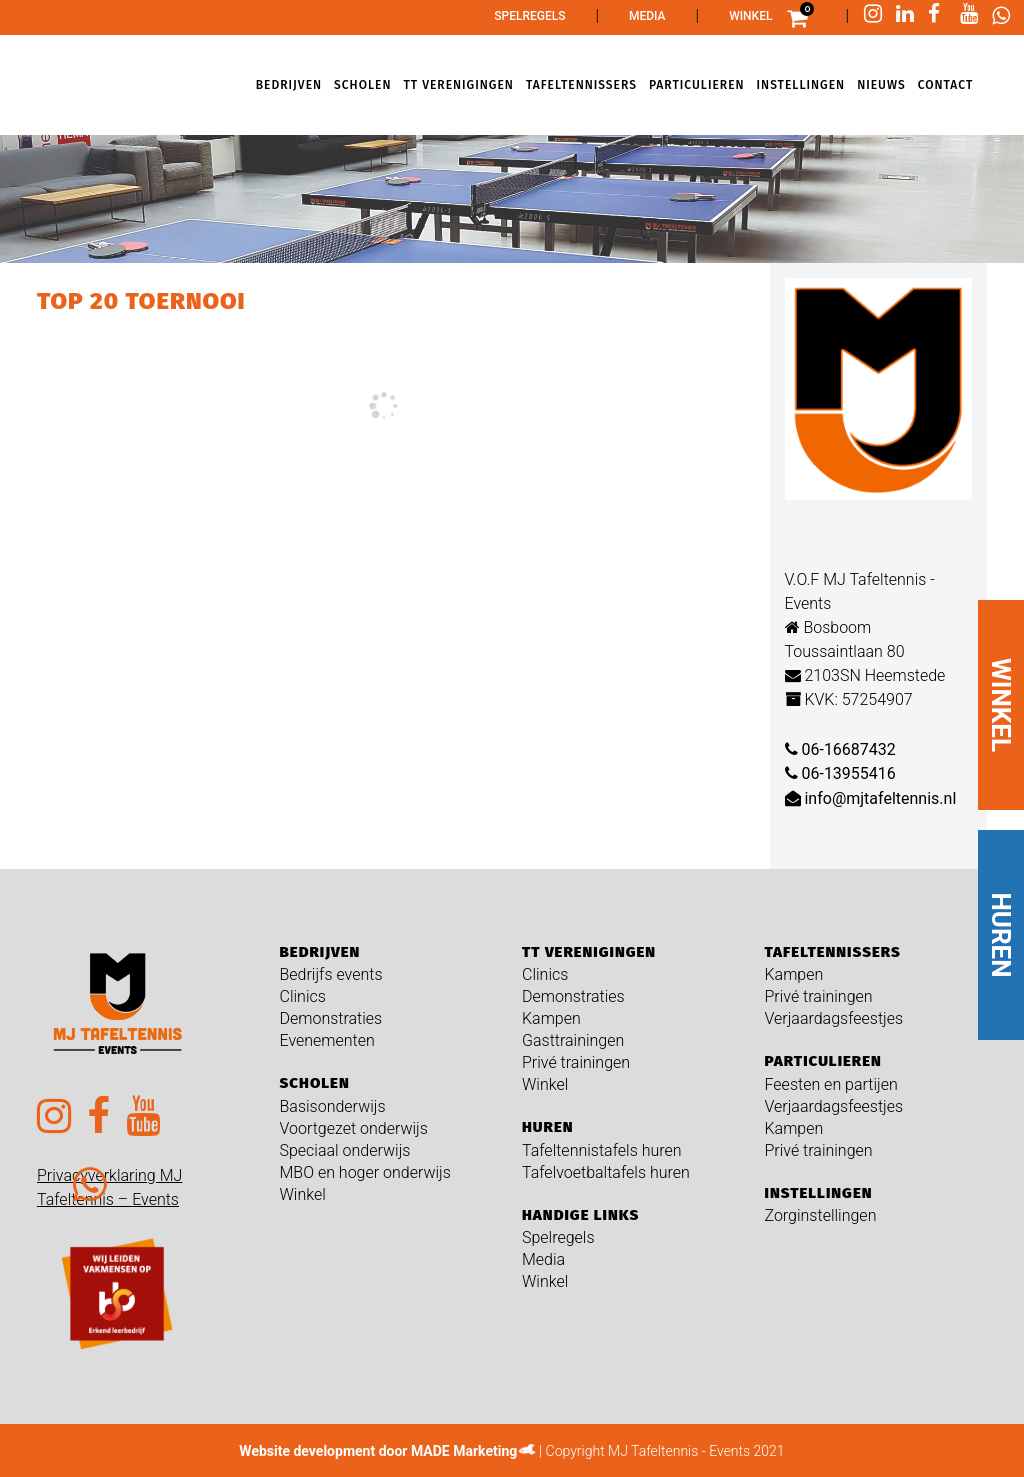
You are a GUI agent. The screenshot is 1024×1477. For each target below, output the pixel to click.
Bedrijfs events (331, 974)
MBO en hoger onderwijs (365, 1172)
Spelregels (529, 16)
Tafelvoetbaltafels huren (606, 1172)
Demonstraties (331, 1018)
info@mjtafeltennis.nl (871, 798)
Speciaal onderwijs (345, 1150)
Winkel (750, 16)
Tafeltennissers (833, 952)
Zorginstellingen (821, 1215)
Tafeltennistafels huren (602, 1150)
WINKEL (1001, 705)
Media (647, 16)
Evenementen (327, 1040)
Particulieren (823, 1061)
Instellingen (819, 1193)
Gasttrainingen (573, 1040)
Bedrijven (320, 952)
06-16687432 (840, 749)
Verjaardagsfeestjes (834, 1018)
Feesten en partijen (831, 1084)
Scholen (315, 1083)
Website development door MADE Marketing (378, 1451)
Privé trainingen (576, 1062)
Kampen (551, 1018)
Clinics (303, 996)
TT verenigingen (589, 952)
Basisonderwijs (333, 1106)
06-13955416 (840, 773)
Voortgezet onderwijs (354, 1128)
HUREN (1001, 935)
